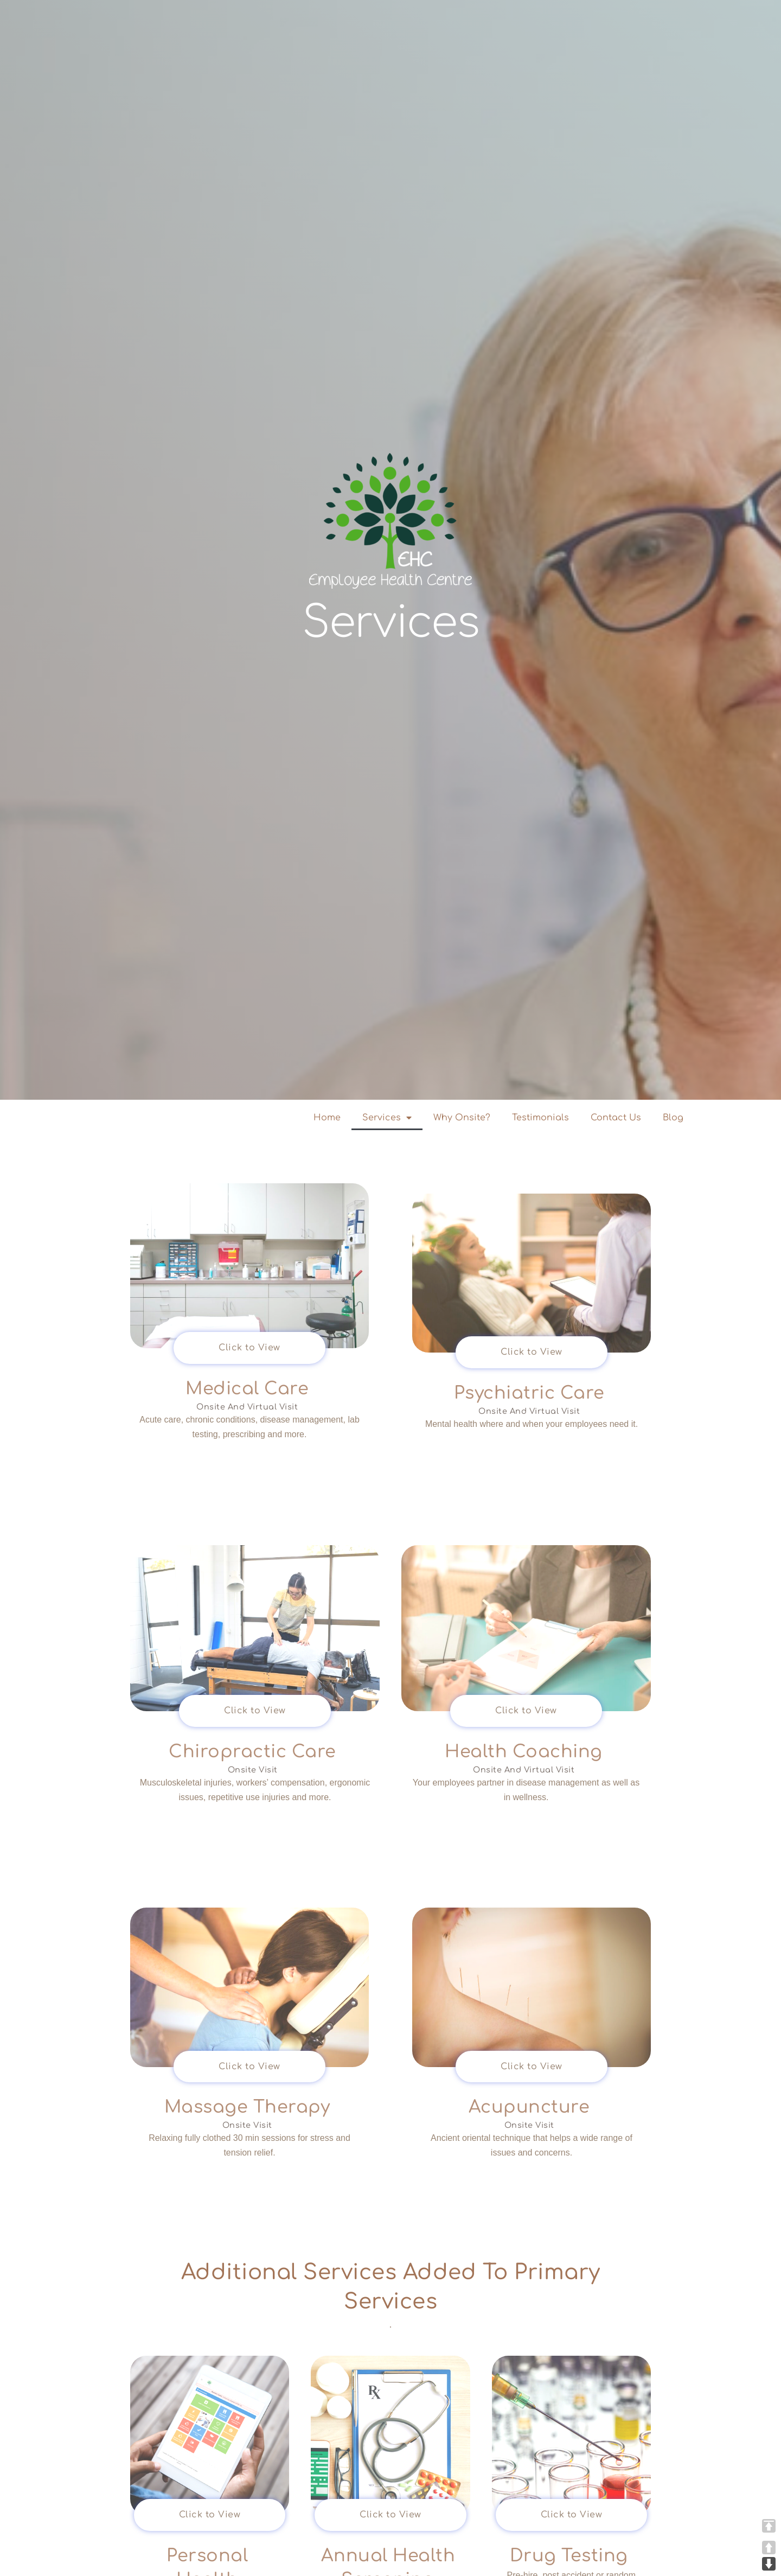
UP (769, 2547)
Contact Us (616, 1118)
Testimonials (540, 1118)
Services (387, 1117)
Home (327, 1118)
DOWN (769, 2564)
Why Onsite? (461, 1118)
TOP (769, 2526)
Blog (673, 1118)
